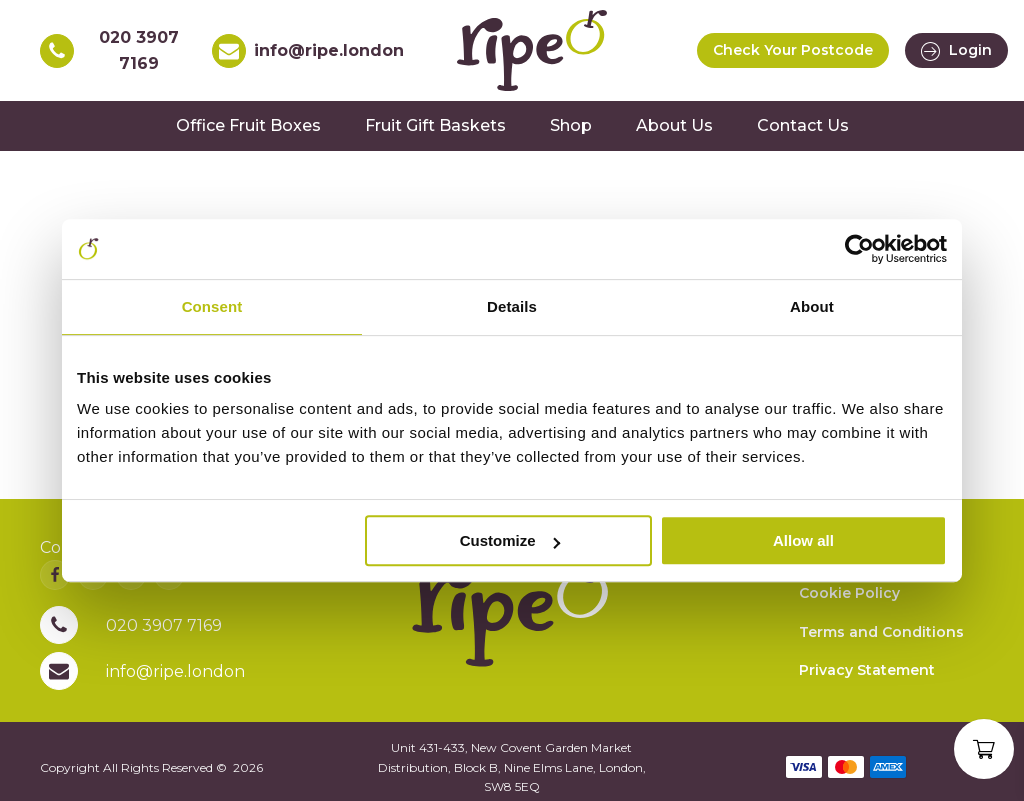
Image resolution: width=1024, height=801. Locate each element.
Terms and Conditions (881, 632)
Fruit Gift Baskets (435, 125)
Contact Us (803, 125)
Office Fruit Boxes (248, 125)
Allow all (803, 540)
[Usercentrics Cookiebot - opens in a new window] (859, 249)
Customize (510, 540)
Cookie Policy (849, 593)
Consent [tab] (212, 306)
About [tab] (812, 306)
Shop (571, 125)
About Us (674, 125)
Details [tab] (512, 306)
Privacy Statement (867, 670)
